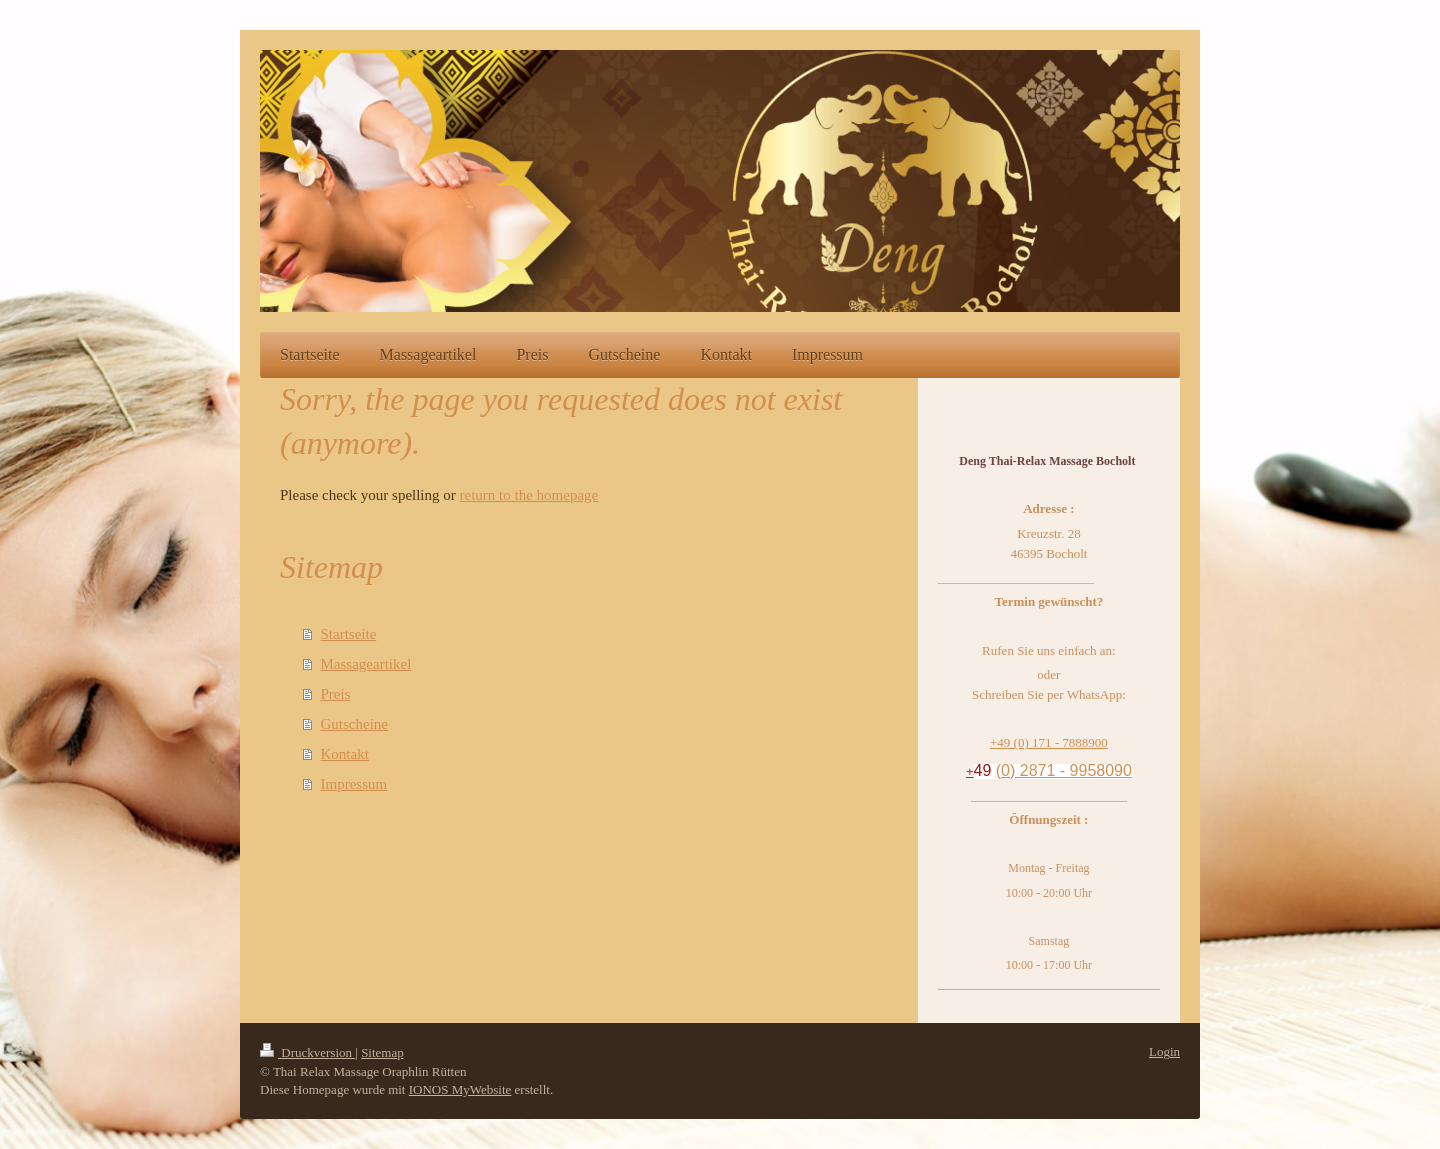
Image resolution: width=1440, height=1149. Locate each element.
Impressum (354, 784)
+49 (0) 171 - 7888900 (1049, 742)
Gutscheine (354, 724)
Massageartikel (366, 664)
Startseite (349, 634)
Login (1164, 1051)
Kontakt (345, 754)
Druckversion (307, 1052)
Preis (336, 694)
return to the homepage (529, 495)
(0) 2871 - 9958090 (1064, 770)
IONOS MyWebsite (460, 1089)
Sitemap (382, 1052)
